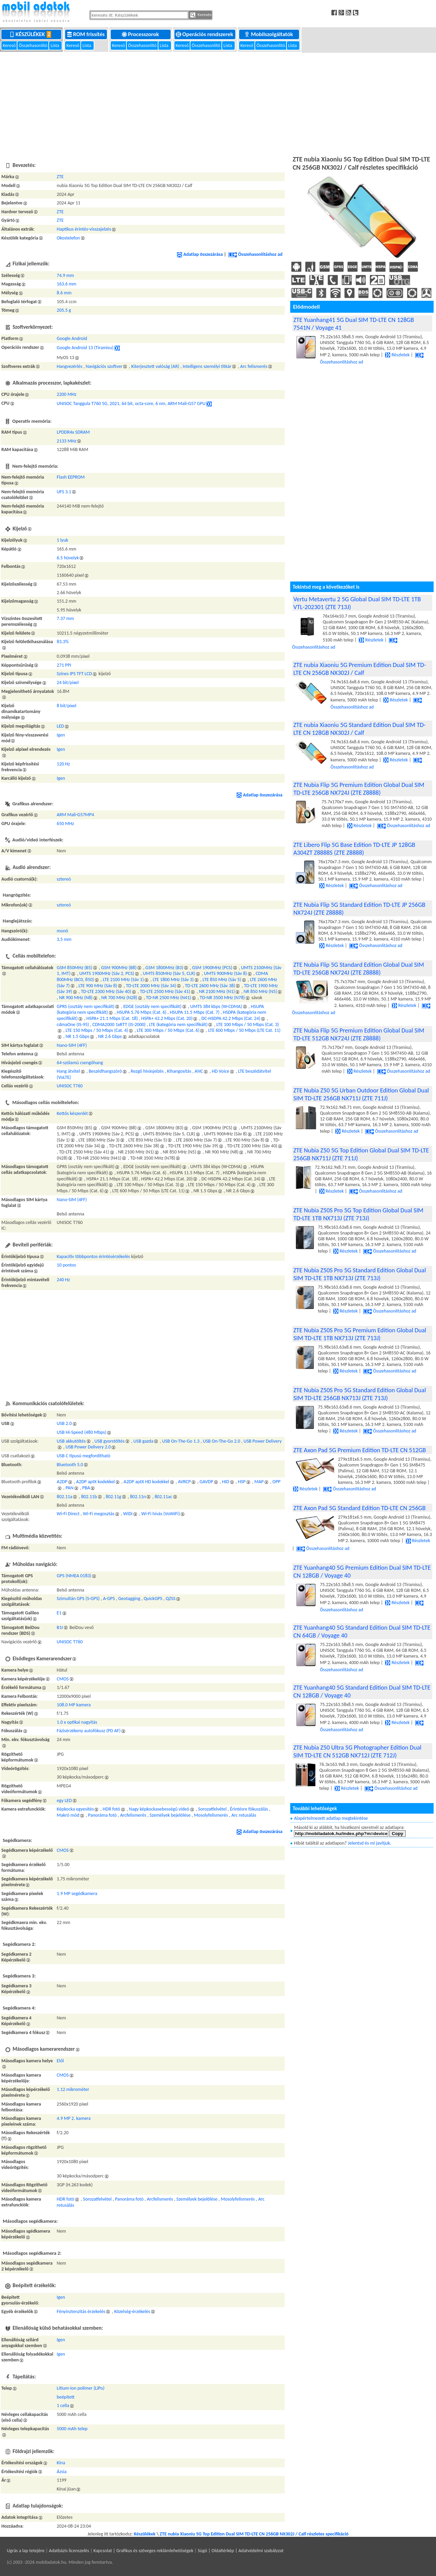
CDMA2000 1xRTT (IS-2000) (118, 1024)
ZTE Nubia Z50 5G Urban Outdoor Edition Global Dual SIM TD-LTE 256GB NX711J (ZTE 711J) (361, 1094)
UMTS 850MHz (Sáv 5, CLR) (169, 973)
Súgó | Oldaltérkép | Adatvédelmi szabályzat (240, 2551)
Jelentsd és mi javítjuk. (369, 1843)
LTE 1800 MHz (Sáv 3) (173, 979)
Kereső (10, 45)
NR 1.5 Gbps (77, 1036)
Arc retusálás (243, 1815)
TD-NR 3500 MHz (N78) (222, 997)
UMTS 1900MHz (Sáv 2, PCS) (106, 973)
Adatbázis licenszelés (69, 2551)
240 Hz (63, 1280)
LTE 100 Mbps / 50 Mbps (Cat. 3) (247, 1024)
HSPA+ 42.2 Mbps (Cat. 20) (167, 1018)
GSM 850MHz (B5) (74, 968)
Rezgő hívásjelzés (147, 1071)
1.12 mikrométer (73, 2089)
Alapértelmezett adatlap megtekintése (331, 1818)
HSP (242, 1482)
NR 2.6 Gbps (110, 1036)
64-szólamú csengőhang (80, 1063)
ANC (198, 1071)
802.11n (138, 1497)
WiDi (128, 1514)
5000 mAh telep (72, 2429)
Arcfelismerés (133, 1815)
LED (60, 726)
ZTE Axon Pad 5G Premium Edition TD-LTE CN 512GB (359, 1450)
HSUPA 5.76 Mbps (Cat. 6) (142, 1012)
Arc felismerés (253, 366)
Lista (55, 45)
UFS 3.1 (64, 492)
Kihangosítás (179, 1071)
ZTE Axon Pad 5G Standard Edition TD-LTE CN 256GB (359, 1508)
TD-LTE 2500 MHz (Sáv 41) (165, 991)
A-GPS (109, 1598)
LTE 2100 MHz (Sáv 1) (123, 979)
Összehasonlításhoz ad (255, 254)
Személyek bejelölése (170, 1815)
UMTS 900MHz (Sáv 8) (225, 973)
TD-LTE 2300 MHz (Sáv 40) (106, 991)
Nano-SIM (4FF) (72, 1045)
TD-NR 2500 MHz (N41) (168, 997)
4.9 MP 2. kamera (74, 2118)
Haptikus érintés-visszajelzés (84, 229)
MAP (259, 1482)
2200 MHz (67, 394)
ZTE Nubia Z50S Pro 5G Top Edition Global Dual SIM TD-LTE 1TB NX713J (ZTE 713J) (358, 1214)
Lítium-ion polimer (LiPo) (81, 2388)
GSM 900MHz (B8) (119, 968)
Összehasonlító (33, 45)
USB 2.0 (64, 1423)
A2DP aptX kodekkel (95, 1482)
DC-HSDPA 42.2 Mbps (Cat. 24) (230, 1018)
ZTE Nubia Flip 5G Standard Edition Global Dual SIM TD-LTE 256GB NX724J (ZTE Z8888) (358, 968)
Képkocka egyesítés (75, 1809)
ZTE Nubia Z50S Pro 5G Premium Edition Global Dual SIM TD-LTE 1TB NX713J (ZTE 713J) (359, 1334)
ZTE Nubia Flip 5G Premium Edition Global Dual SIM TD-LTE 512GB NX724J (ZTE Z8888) (358, 1034)
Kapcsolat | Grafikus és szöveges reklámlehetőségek (143, 2551)
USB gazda (144, 1441)
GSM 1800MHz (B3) (164, 968)
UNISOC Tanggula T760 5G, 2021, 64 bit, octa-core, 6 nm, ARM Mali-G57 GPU (131, 403)
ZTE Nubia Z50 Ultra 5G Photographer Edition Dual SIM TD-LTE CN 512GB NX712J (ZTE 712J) (357, 1751)
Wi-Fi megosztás (98, 1514)
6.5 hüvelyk (68, 558)
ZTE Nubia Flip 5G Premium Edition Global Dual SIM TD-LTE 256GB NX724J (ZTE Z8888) (358, 788)
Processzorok (141, 34)
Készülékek (31, 34)
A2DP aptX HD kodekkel (146, 1482)
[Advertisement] (218, 103)
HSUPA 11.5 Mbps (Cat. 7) (194, 1012)
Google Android (72, 338)
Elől (60, 2061)
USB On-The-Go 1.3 (181, 1441)
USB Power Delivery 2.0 (88, 1447)
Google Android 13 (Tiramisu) (85, 348)
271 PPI (64, 665)
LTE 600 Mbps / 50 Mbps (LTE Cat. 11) (244, 1030)
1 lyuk (62, 540)
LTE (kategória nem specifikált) (178, 1024)
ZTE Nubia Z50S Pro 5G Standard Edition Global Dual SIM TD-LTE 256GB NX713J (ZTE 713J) (359, 1394)
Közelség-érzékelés (132, 2311)
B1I (60, 1627)
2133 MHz (67, 441)
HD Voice (220, 1071)
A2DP (62, 1482)
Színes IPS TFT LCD (74, 674)
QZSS (170, 1598)
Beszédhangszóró (105, 1071)
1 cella (63, 2405)
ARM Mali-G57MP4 (75, 815)
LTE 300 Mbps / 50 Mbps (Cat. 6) (168, 1030)
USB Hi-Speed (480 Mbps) (82, 1432)
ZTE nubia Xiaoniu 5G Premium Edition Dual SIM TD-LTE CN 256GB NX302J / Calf (359, 669)
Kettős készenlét (72, 1113)
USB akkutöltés (71, 1441)
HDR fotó (111, 1809)
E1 (59, 1613)
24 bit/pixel (68, 682)
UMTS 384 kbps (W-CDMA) (216, 1006)
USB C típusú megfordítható (83, 1456)
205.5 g (64, 310)
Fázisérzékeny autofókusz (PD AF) (89, 1731)
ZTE (60, 177)
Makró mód (68, 1815)
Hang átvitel (68, 1071)
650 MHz (65, 823)
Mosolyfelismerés (211, 1815)
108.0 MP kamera (74, 1705)
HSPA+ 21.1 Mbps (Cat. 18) (112, 1018)
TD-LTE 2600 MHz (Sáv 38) (210, 986)
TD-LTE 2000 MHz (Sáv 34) (151, 986)
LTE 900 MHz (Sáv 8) (97, 986)
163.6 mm (66, 284)
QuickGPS (153, 1598)
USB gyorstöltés (109, 1441)
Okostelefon (68, 238)
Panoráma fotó (102, 1815)
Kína (61, 2463)
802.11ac (163, 1497)
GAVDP (206, 1482)
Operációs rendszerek (205, 34)
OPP (276, 1482)
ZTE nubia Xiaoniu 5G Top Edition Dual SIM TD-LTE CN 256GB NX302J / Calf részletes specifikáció (254, 2534)
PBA (86, 1488)
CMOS (63, 1679)
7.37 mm (65, 618)
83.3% (63, 642)
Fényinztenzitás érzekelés (81, 2311)
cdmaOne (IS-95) (73, 1024)
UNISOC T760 (70, 1086)
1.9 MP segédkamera (77, 1893)
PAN (69, 1488)
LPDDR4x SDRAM (73, 432)
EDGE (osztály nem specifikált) (152, 1006)
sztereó (64, 879)
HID (225, 1482)
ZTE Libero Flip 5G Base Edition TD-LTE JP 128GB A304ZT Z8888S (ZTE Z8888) (354, 848)
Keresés (201, 15)
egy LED (64, 1800)
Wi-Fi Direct (68, 1514)
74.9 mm (65, 275)
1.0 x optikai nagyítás (77, 1722)
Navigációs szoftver (104, 366)
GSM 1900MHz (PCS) (212, 968)
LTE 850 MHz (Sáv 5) (222, 979)
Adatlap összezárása (200, 254)
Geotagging (129, 1598)
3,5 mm (64, 939)
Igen (61, 735)
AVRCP (184, 1482)
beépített (66, 2397)
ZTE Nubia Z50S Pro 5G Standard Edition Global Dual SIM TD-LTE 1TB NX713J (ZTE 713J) (359, 1274)
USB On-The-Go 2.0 (221, 1441)
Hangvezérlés (69, 366)
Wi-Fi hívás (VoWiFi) (160, 1514)
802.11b (89, 1497)
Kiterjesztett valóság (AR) (155, 366)
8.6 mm (64, 293)
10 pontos (66, 1265)
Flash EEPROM (71, 477)
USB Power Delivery (263, 1441)
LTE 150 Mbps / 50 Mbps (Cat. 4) (96, 1030)
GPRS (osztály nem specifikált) (86, 1006)
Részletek (397, 355)
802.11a (65, 1497)
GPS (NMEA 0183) (74, 1576)
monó (62, 931)
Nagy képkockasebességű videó (159, 1809)
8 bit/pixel (66, 706)
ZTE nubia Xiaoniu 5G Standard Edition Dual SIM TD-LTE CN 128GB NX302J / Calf (359, 728)
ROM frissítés (86, 34)
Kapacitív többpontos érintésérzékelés (93, 1256)
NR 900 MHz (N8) (75, 997)
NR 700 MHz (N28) (119, 997)
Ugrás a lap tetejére (26, 2551)
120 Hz (63, 764)
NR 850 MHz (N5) (260, 991)
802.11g (113, 1497)
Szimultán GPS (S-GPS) (78, 1598)
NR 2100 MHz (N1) (217, 991)
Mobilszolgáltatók (269, 34)
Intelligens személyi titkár (207, 366)
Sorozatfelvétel (212, 1809)
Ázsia (62, 2471)
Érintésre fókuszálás (249, 1809)
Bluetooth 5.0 (70, 1465)
